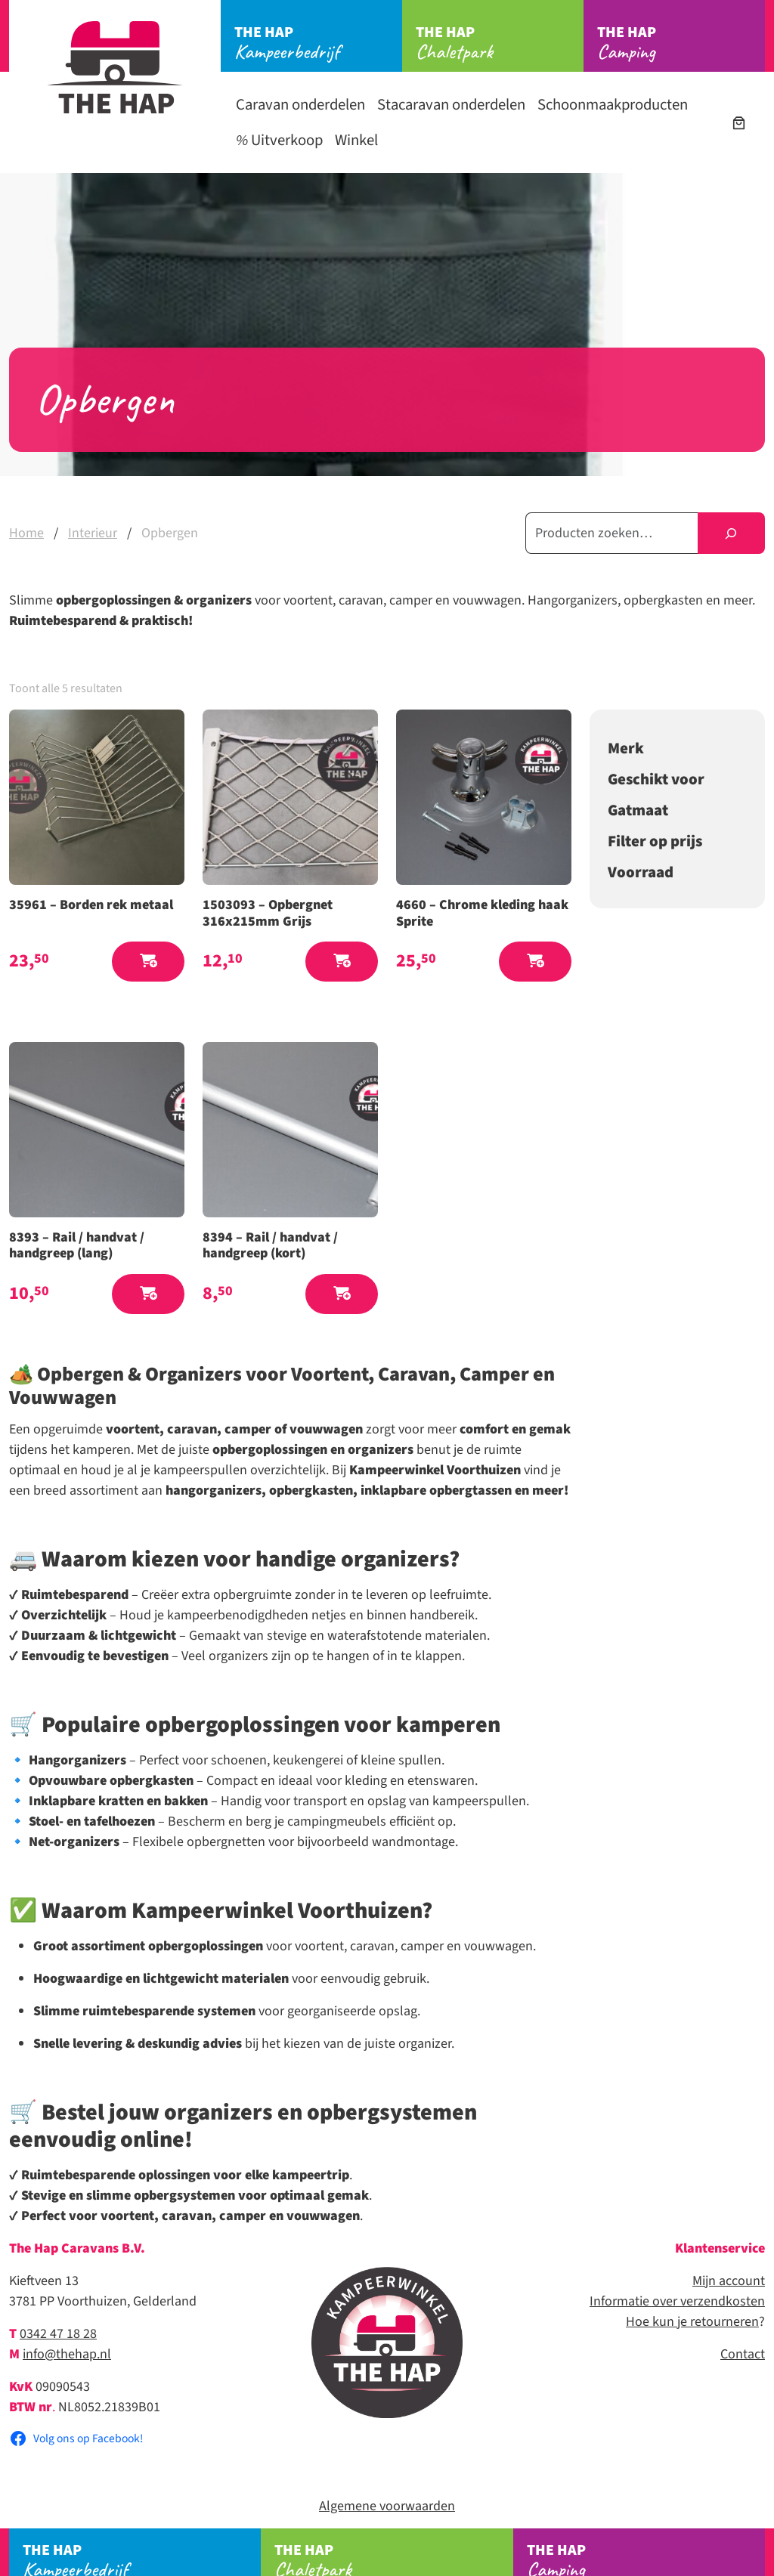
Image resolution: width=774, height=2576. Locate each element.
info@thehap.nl (67, 2354)
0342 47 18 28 (58, 2333)
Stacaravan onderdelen (451, 105)
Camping (681, 43)
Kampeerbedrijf (318, 43)
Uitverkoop (279, 140)
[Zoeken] (731, 533)
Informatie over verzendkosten (677, 2301)
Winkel (356, 140)
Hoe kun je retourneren (692, 2321)
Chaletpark (500, 43)
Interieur (92, 533)
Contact (742, 2354)
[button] (148, 962)
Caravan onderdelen (300, 105)
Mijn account (728, 2280)
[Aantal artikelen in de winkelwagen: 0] (739, 123)
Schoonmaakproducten (612, 105)
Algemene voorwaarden (387, 2506)
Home (26, 533)
